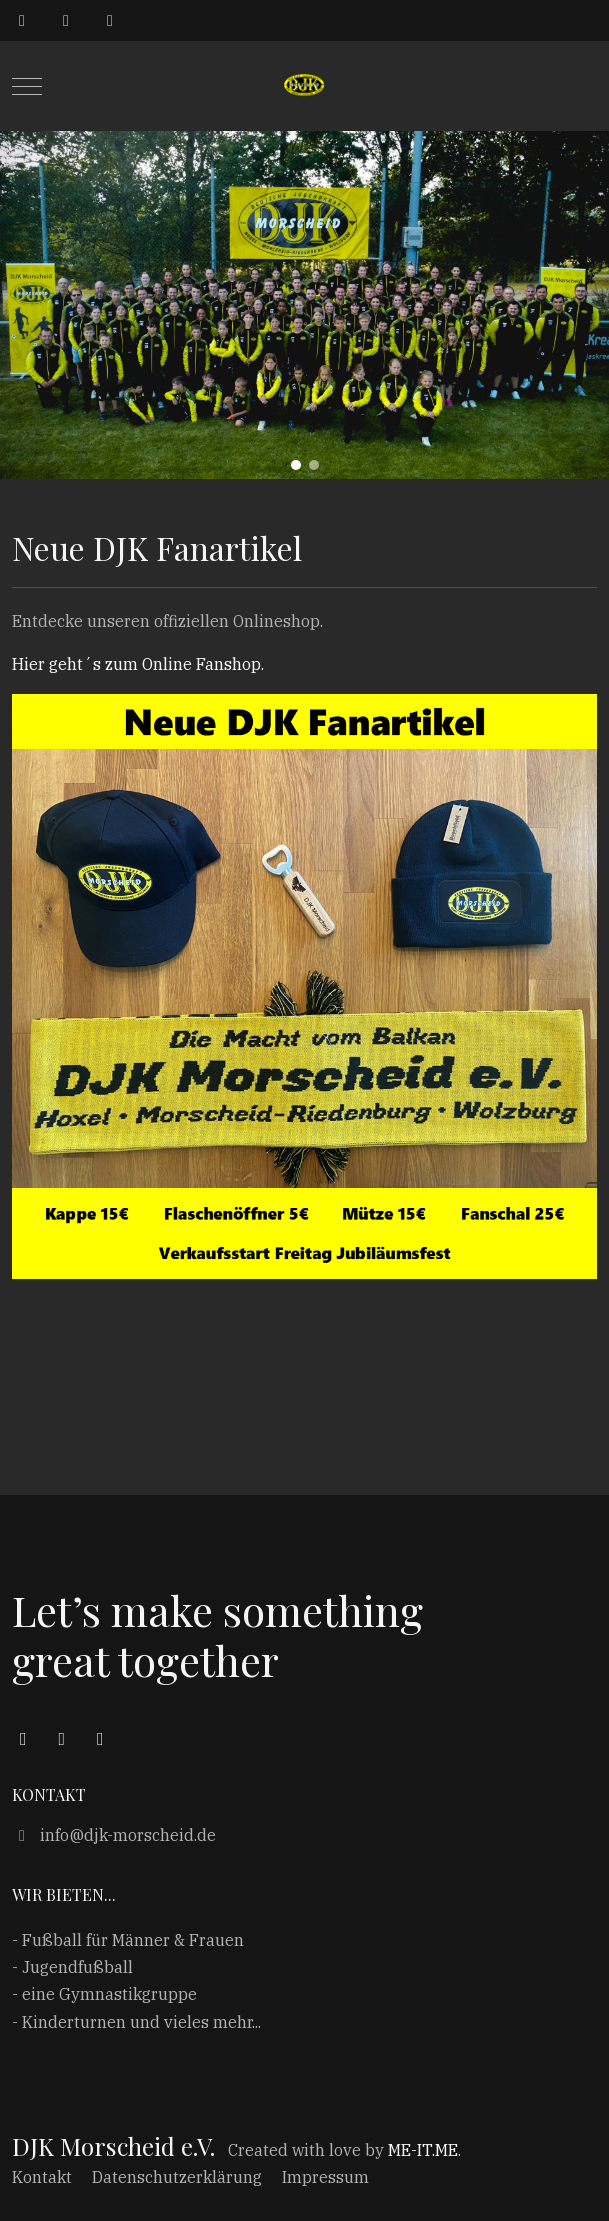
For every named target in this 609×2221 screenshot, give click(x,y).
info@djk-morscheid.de (114, 1835)
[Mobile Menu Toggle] (27, 86)
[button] (296, 465)
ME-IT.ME (423, 2150)
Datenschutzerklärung (177, 2177)
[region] (304, 305)
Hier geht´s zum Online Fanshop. (138, 664)
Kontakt (42, 2177)
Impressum (325, 2177)
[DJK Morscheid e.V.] (304, 86)
